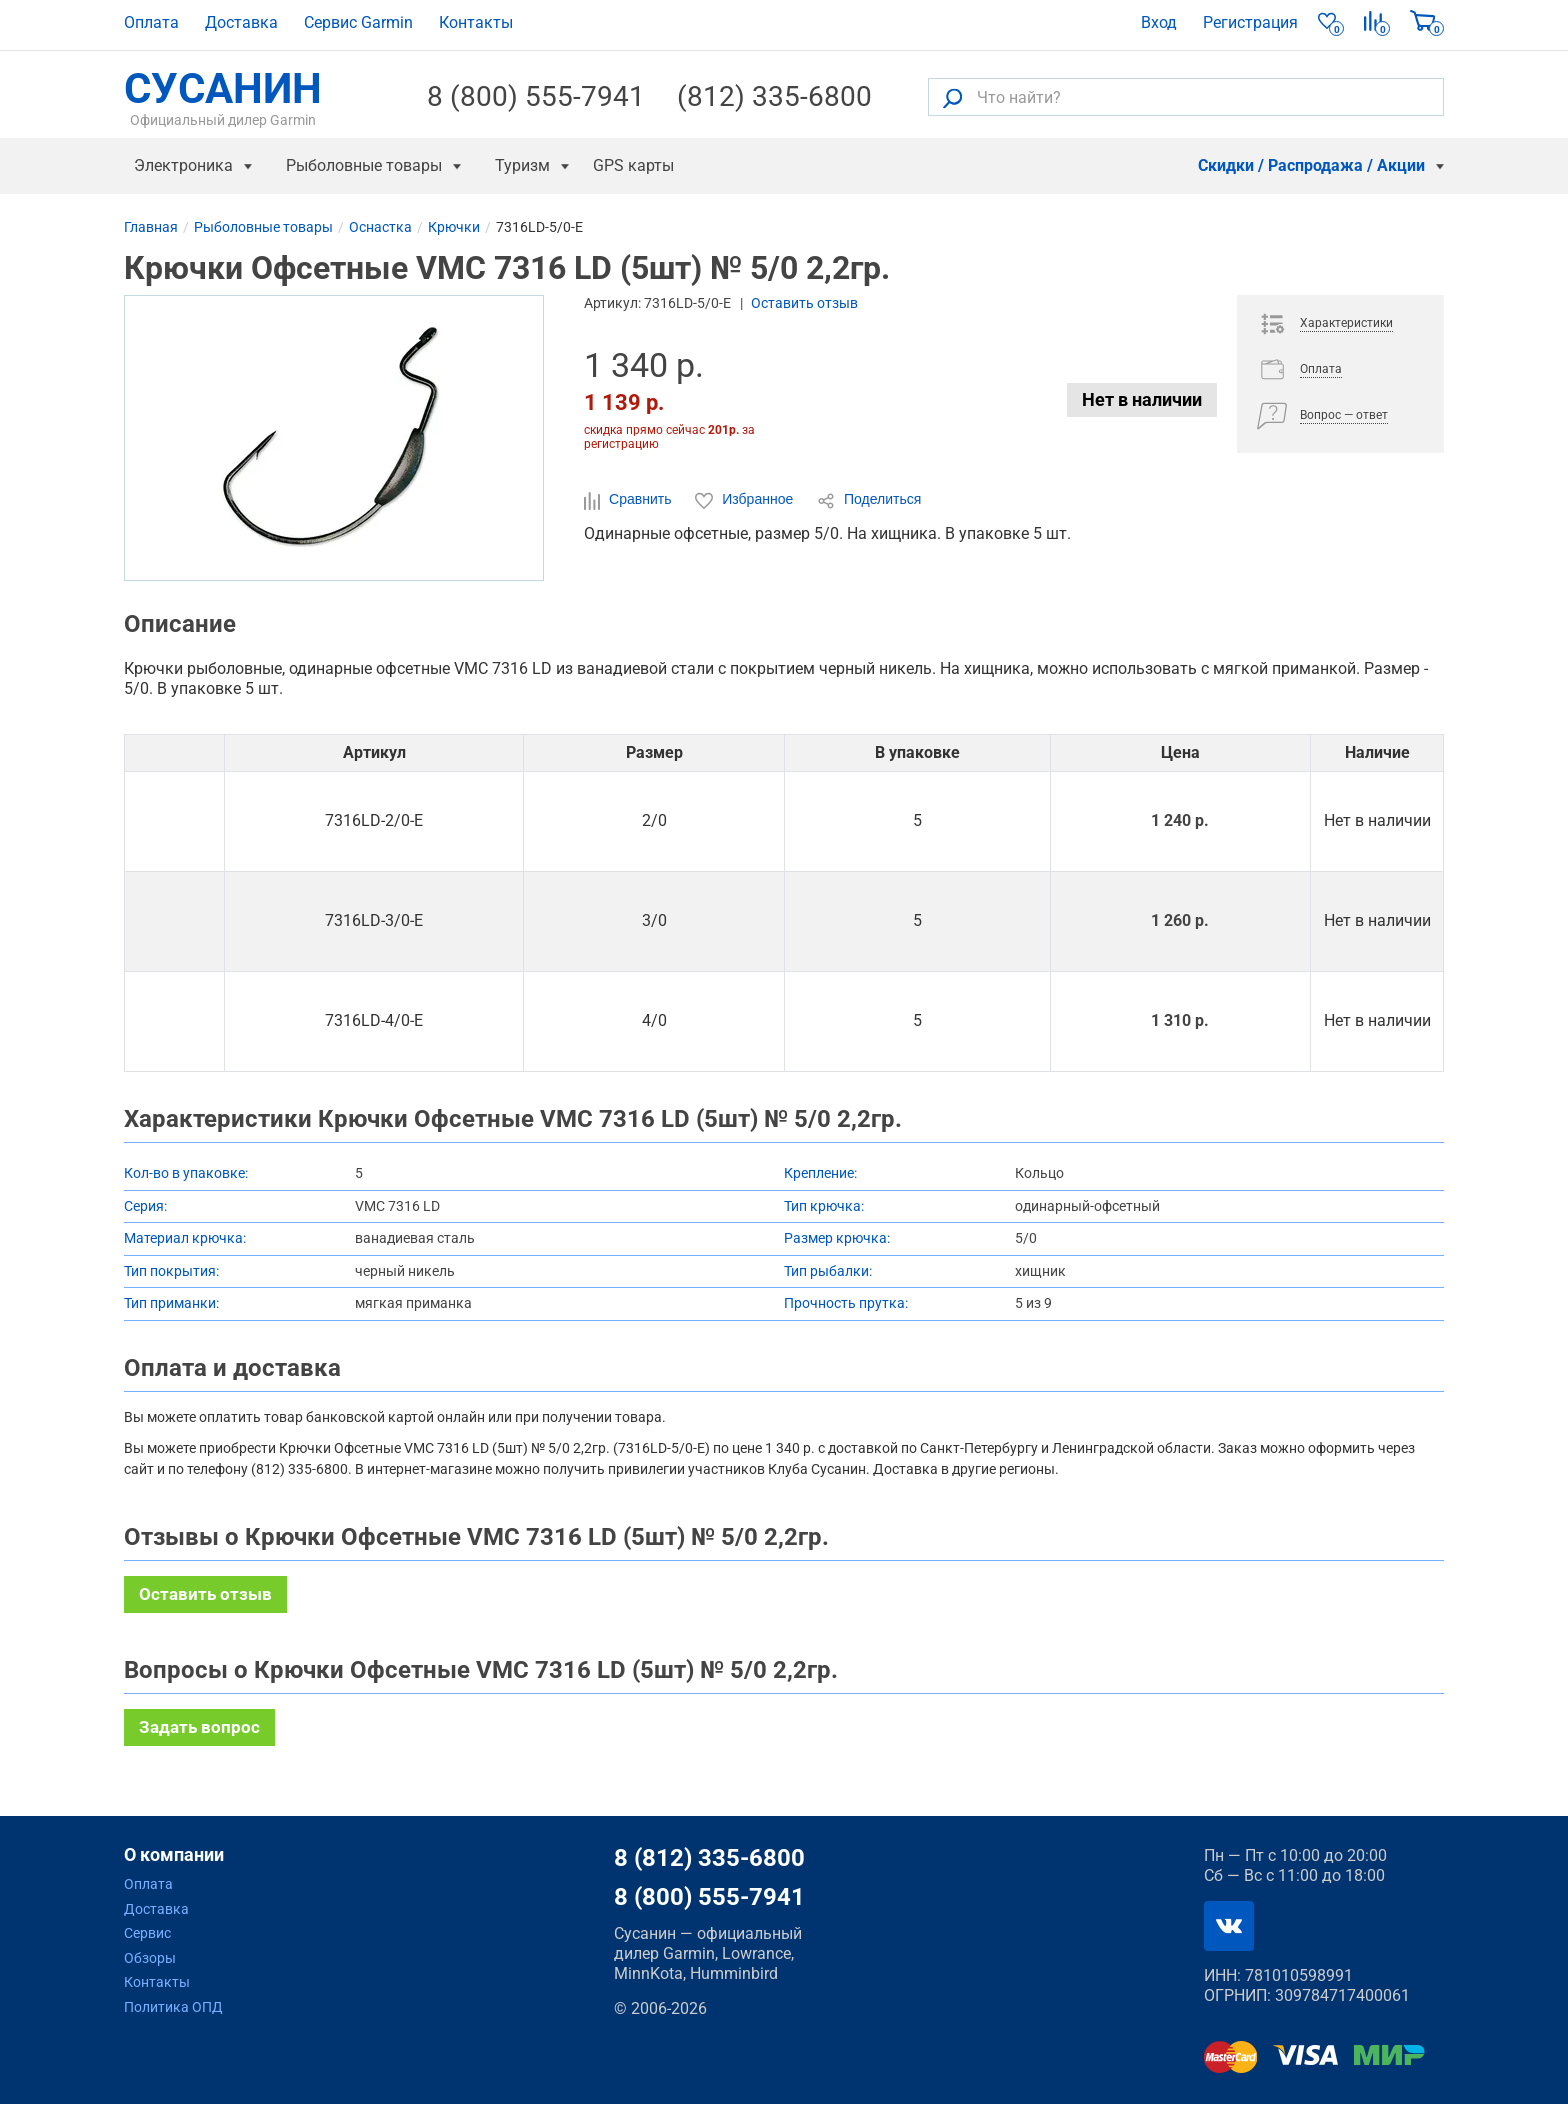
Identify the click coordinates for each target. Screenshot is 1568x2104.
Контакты (476, 22)
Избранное (746, 500)
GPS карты (633, 165)
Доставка (241, 22)
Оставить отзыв (804, 303)
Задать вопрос (199, 1727)
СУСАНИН (223, 97)
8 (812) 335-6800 (709, 1858)
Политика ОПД (173, 2007)
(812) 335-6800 (774, 97)
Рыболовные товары (364, 165)
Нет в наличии (1142, 399)
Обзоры (150, 1958)
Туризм (522, 165)
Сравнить (629, 500)
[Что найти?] (1186, 97)
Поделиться (869, 500)
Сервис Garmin (358, 22)
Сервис (147, 1933)
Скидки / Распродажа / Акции (1311, 165)
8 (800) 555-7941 (536, 97)
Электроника (183, 165)
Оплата (151, 22)
